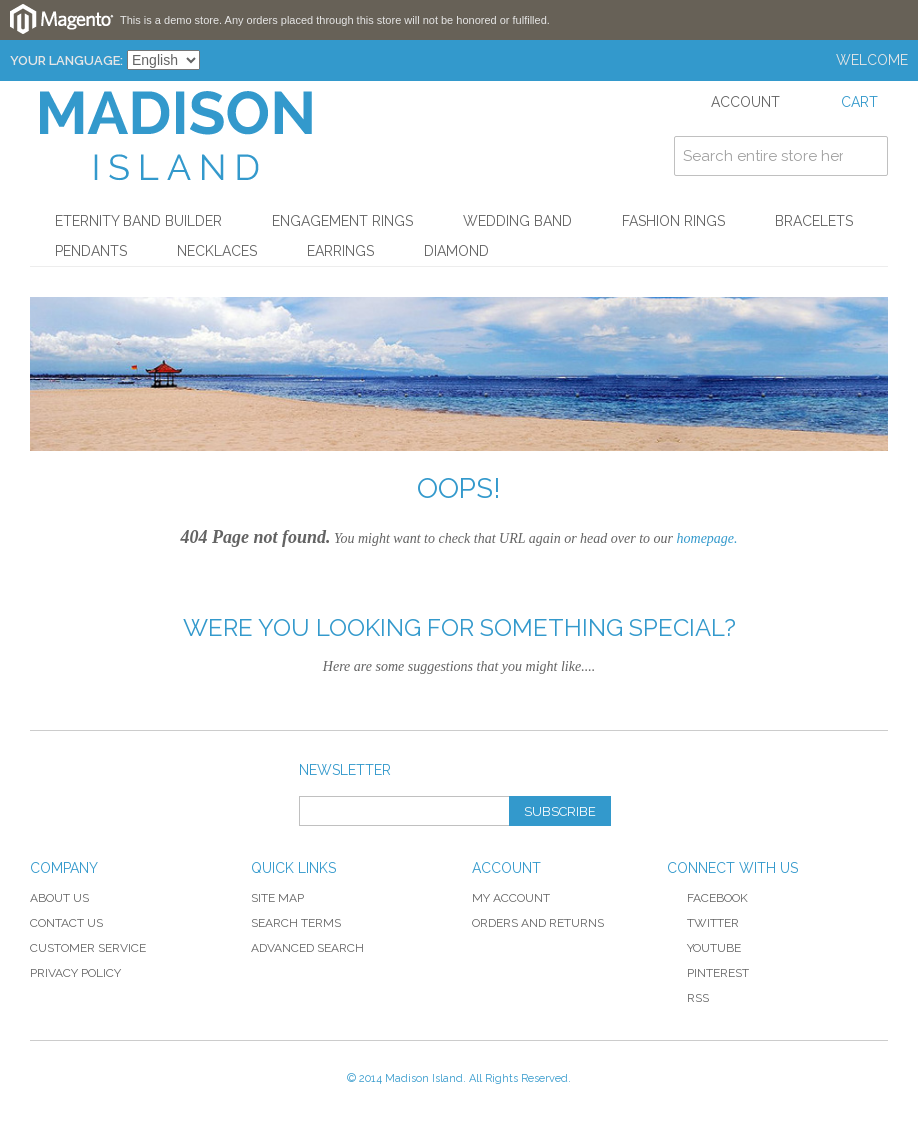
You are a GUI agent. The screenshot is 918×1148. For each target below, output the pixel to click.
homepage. (707, 538)
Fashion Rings (673, 221)
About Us (59, 898)
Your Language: (66, 60)
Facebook (707, 898)
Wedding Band (517, 221)
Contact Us (66, 923)
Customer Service (88, 948)
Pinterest (708, 973)
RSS (688, 998)
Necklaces (217, 251)
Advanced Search (307, 948)
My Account (511, 898)
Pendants (91, 251)
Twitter (703, 923)
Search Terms (296, 923)
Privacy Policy (75, 973)
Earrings (340, 251)
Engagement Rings (342, 221)
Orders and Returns (538, 923)
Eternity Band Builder (138, 221)
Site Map (277, 898)
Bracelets (814, 221)
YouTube (704, 948)
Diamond (456, 251)
